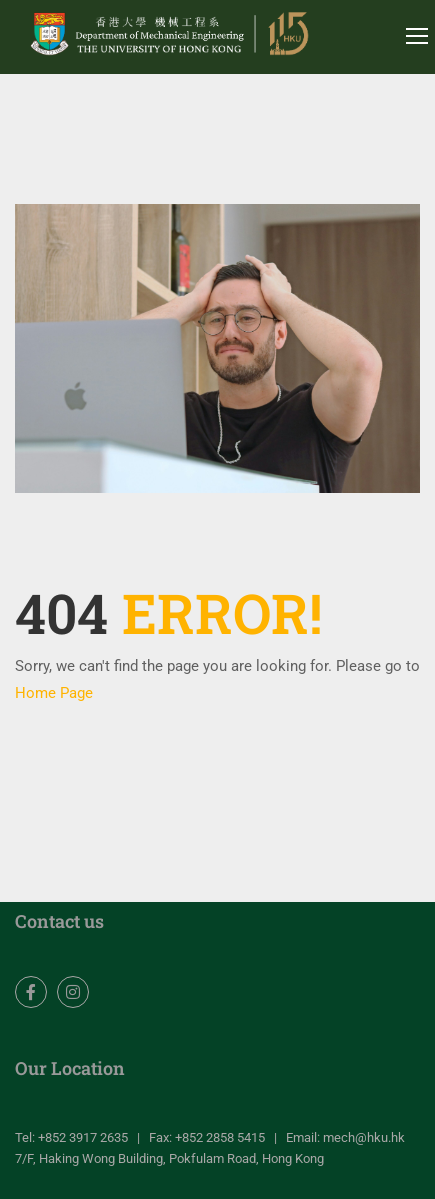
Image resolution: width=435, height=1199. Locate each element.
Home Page (54, 693)
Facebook (31, 992)
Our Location (70, 1068)
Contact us (59, 921)
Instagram (73, 992)
